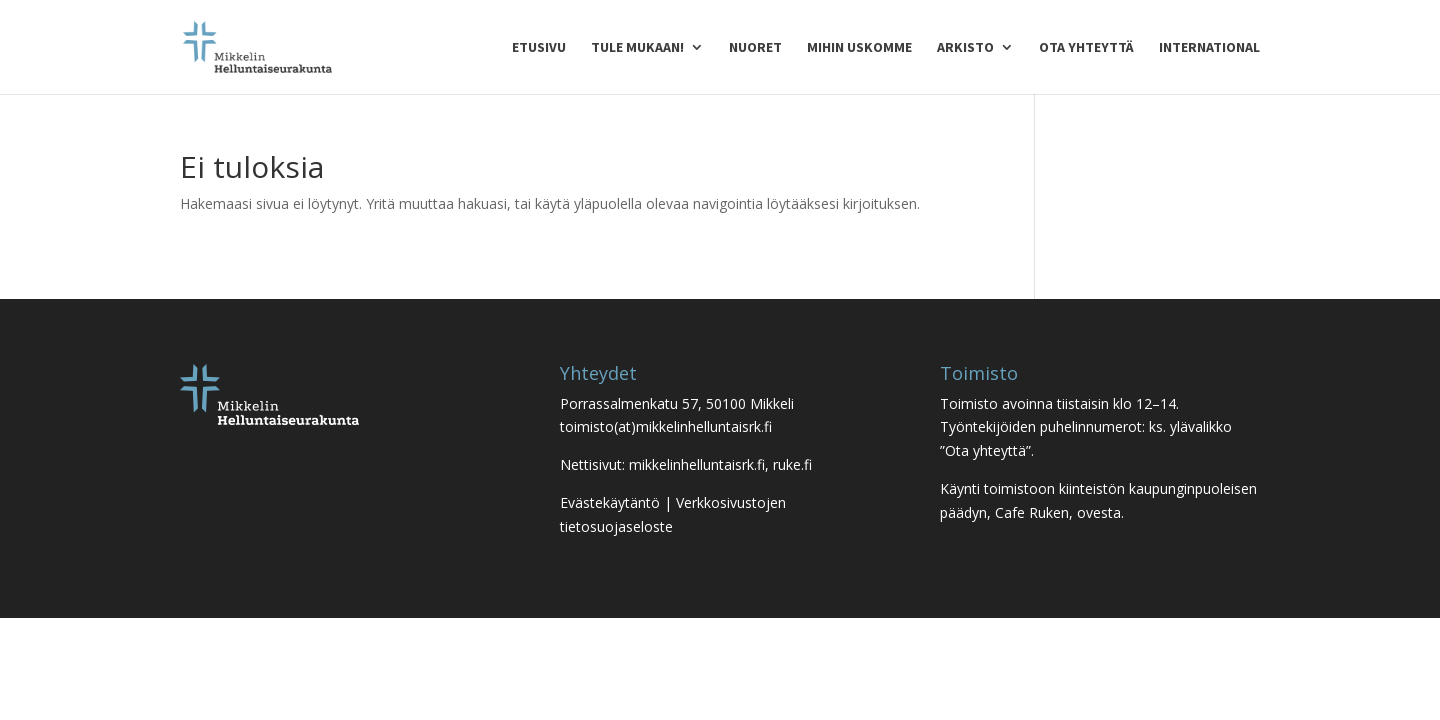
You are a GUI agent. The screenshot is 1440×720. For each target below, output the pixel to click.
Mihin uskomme (859, 48)
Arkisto (965, 48)
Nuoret (755, 48)
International (1209, 48)
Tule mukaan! (637, 48)
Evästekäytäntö (610, 502)
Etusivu (539, 48)
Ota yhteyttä (1086, 48)
